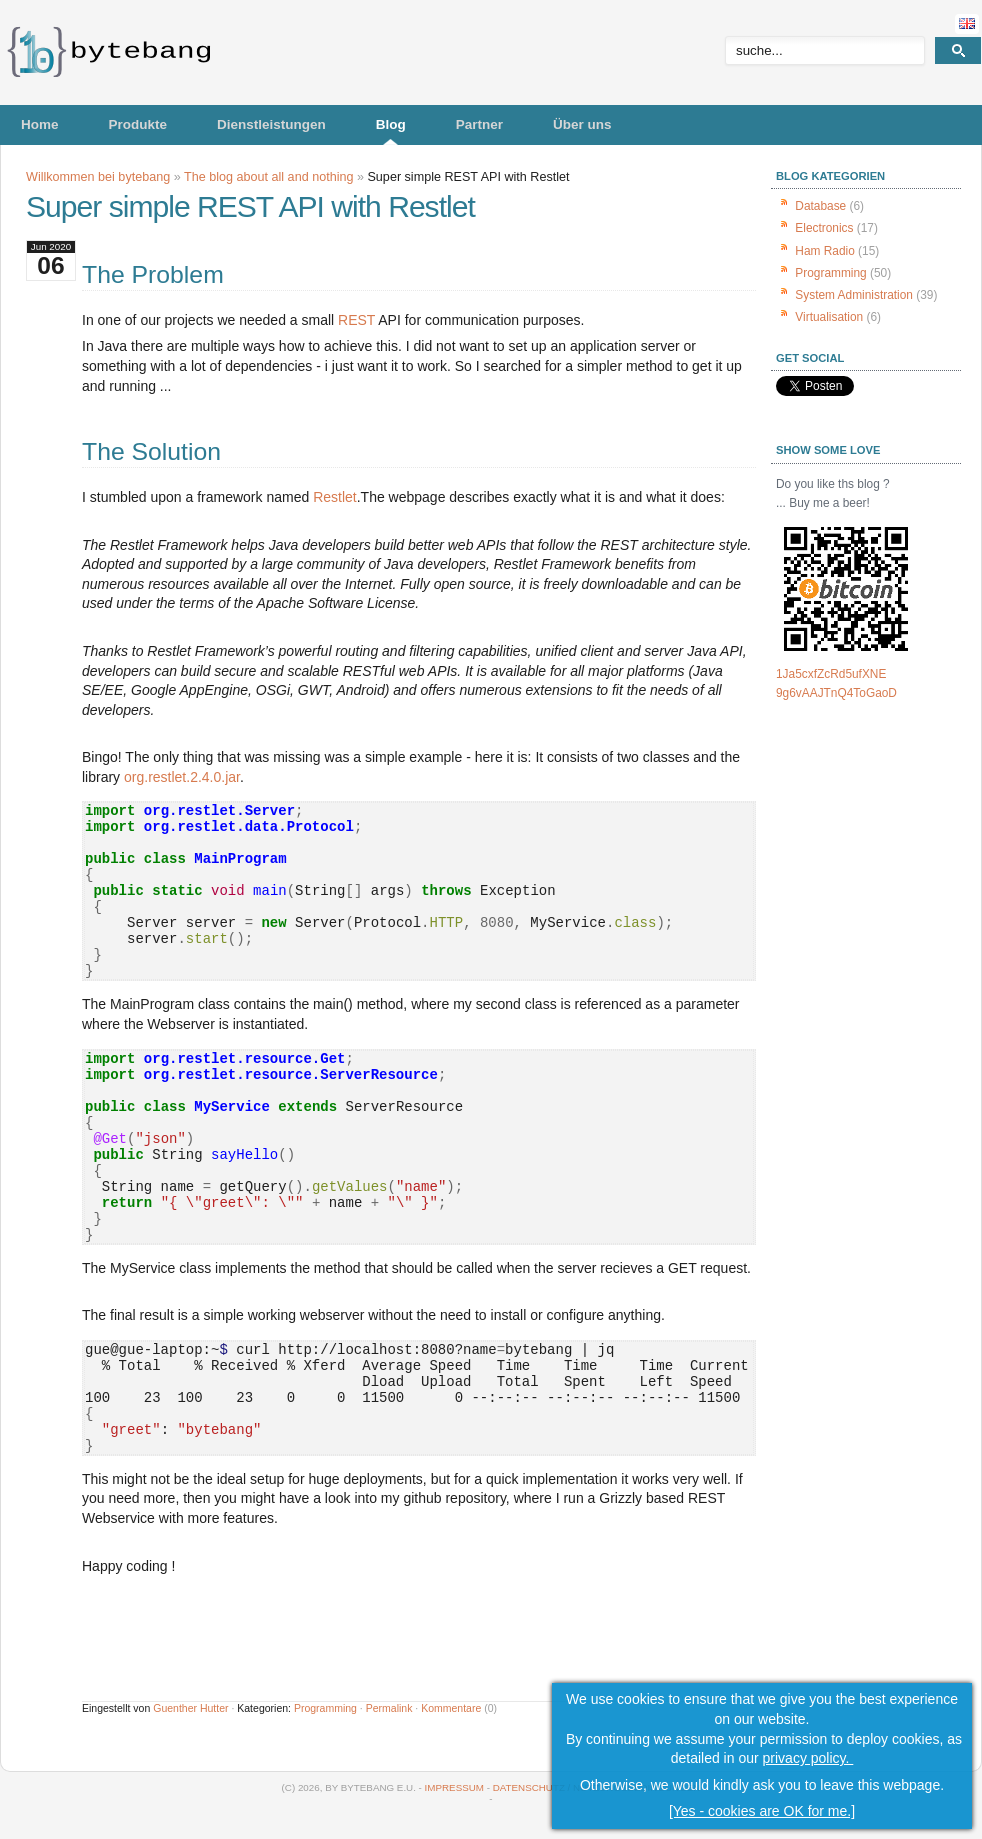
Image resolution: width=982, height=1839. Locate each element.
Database (820, 206)
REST (356, 320)
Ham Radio (824, 251)
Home (40, 124)
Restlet (335, 497)
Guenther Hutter (190, 1708)
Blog (391, 124)
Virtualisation (829, 317)
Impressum (454, 1787)
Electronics (824, 228)
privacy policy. (808, 1758)
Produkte (138, 124)
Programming (325, 1708)
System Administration (854, 295)
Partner (479, 124)
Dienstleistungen (271, 124)
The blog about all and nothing (268, 177)
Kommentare (451, 1708)
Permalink (389, 1708)
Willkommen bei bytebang (98, 177)
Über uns (582, 124)
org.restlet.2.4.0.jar (182, 777)
